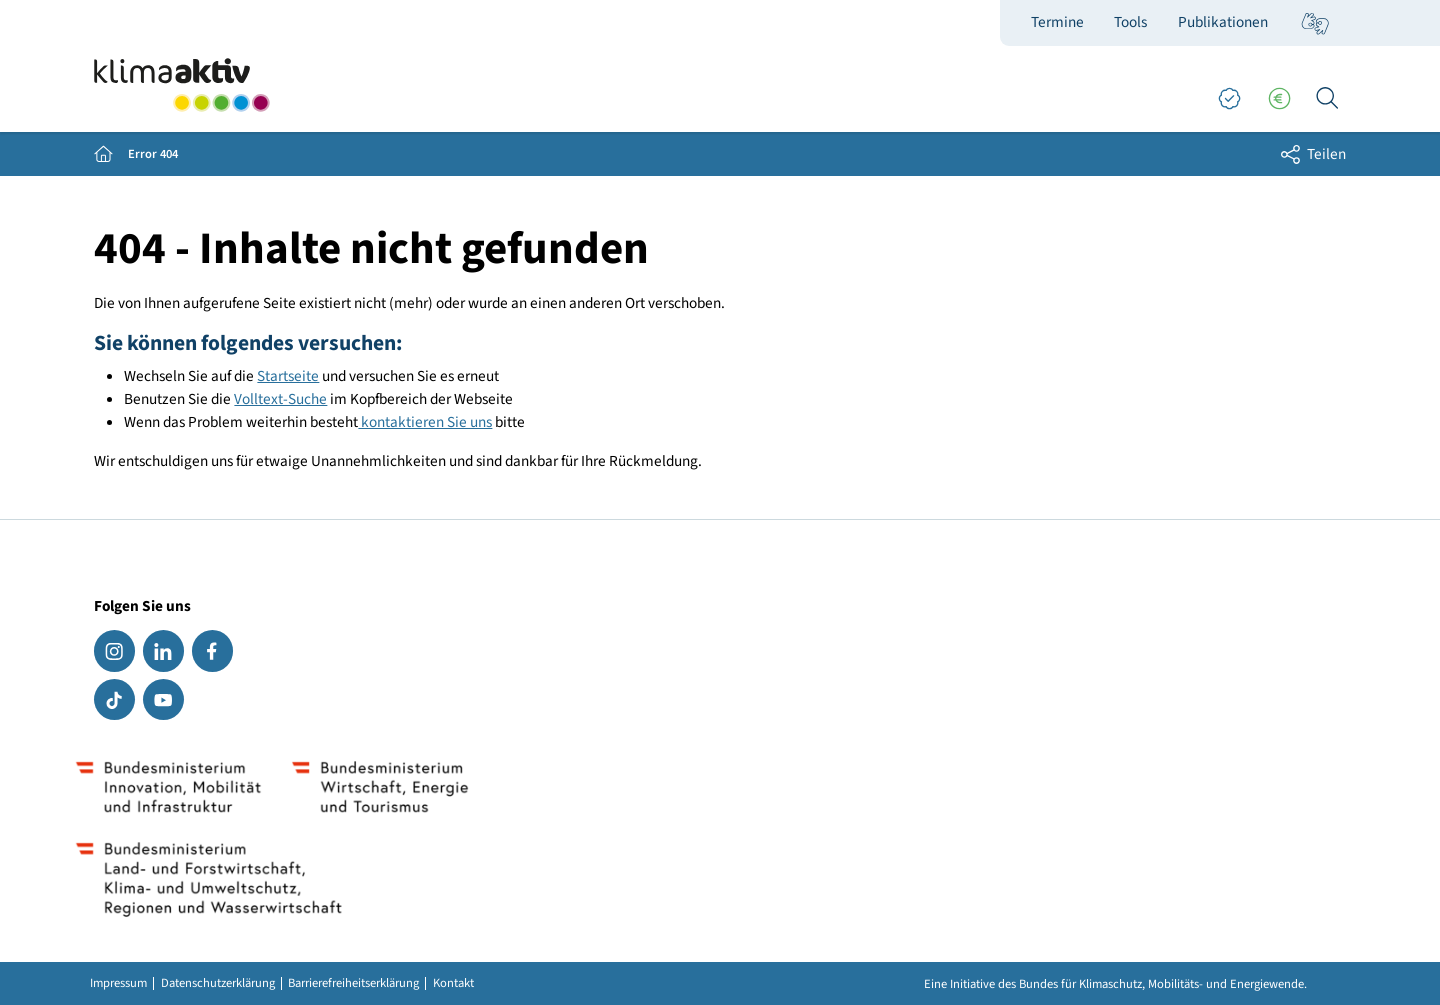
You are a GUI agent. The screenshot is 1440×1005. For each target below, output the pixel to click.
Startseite (288, 376)
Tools (1130, 22)
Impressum (118, 983)
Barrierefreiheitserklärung (353, 983)
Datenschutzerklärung (218, 983)
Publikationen (1223, 22)
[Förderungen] (1279, 99)
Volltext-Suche (280, 399)
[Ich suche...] (1327, 99)
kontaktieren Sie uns (425, 422)
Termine (1057, 22)
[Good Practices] (1229, 99)
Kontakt (453, 983)
